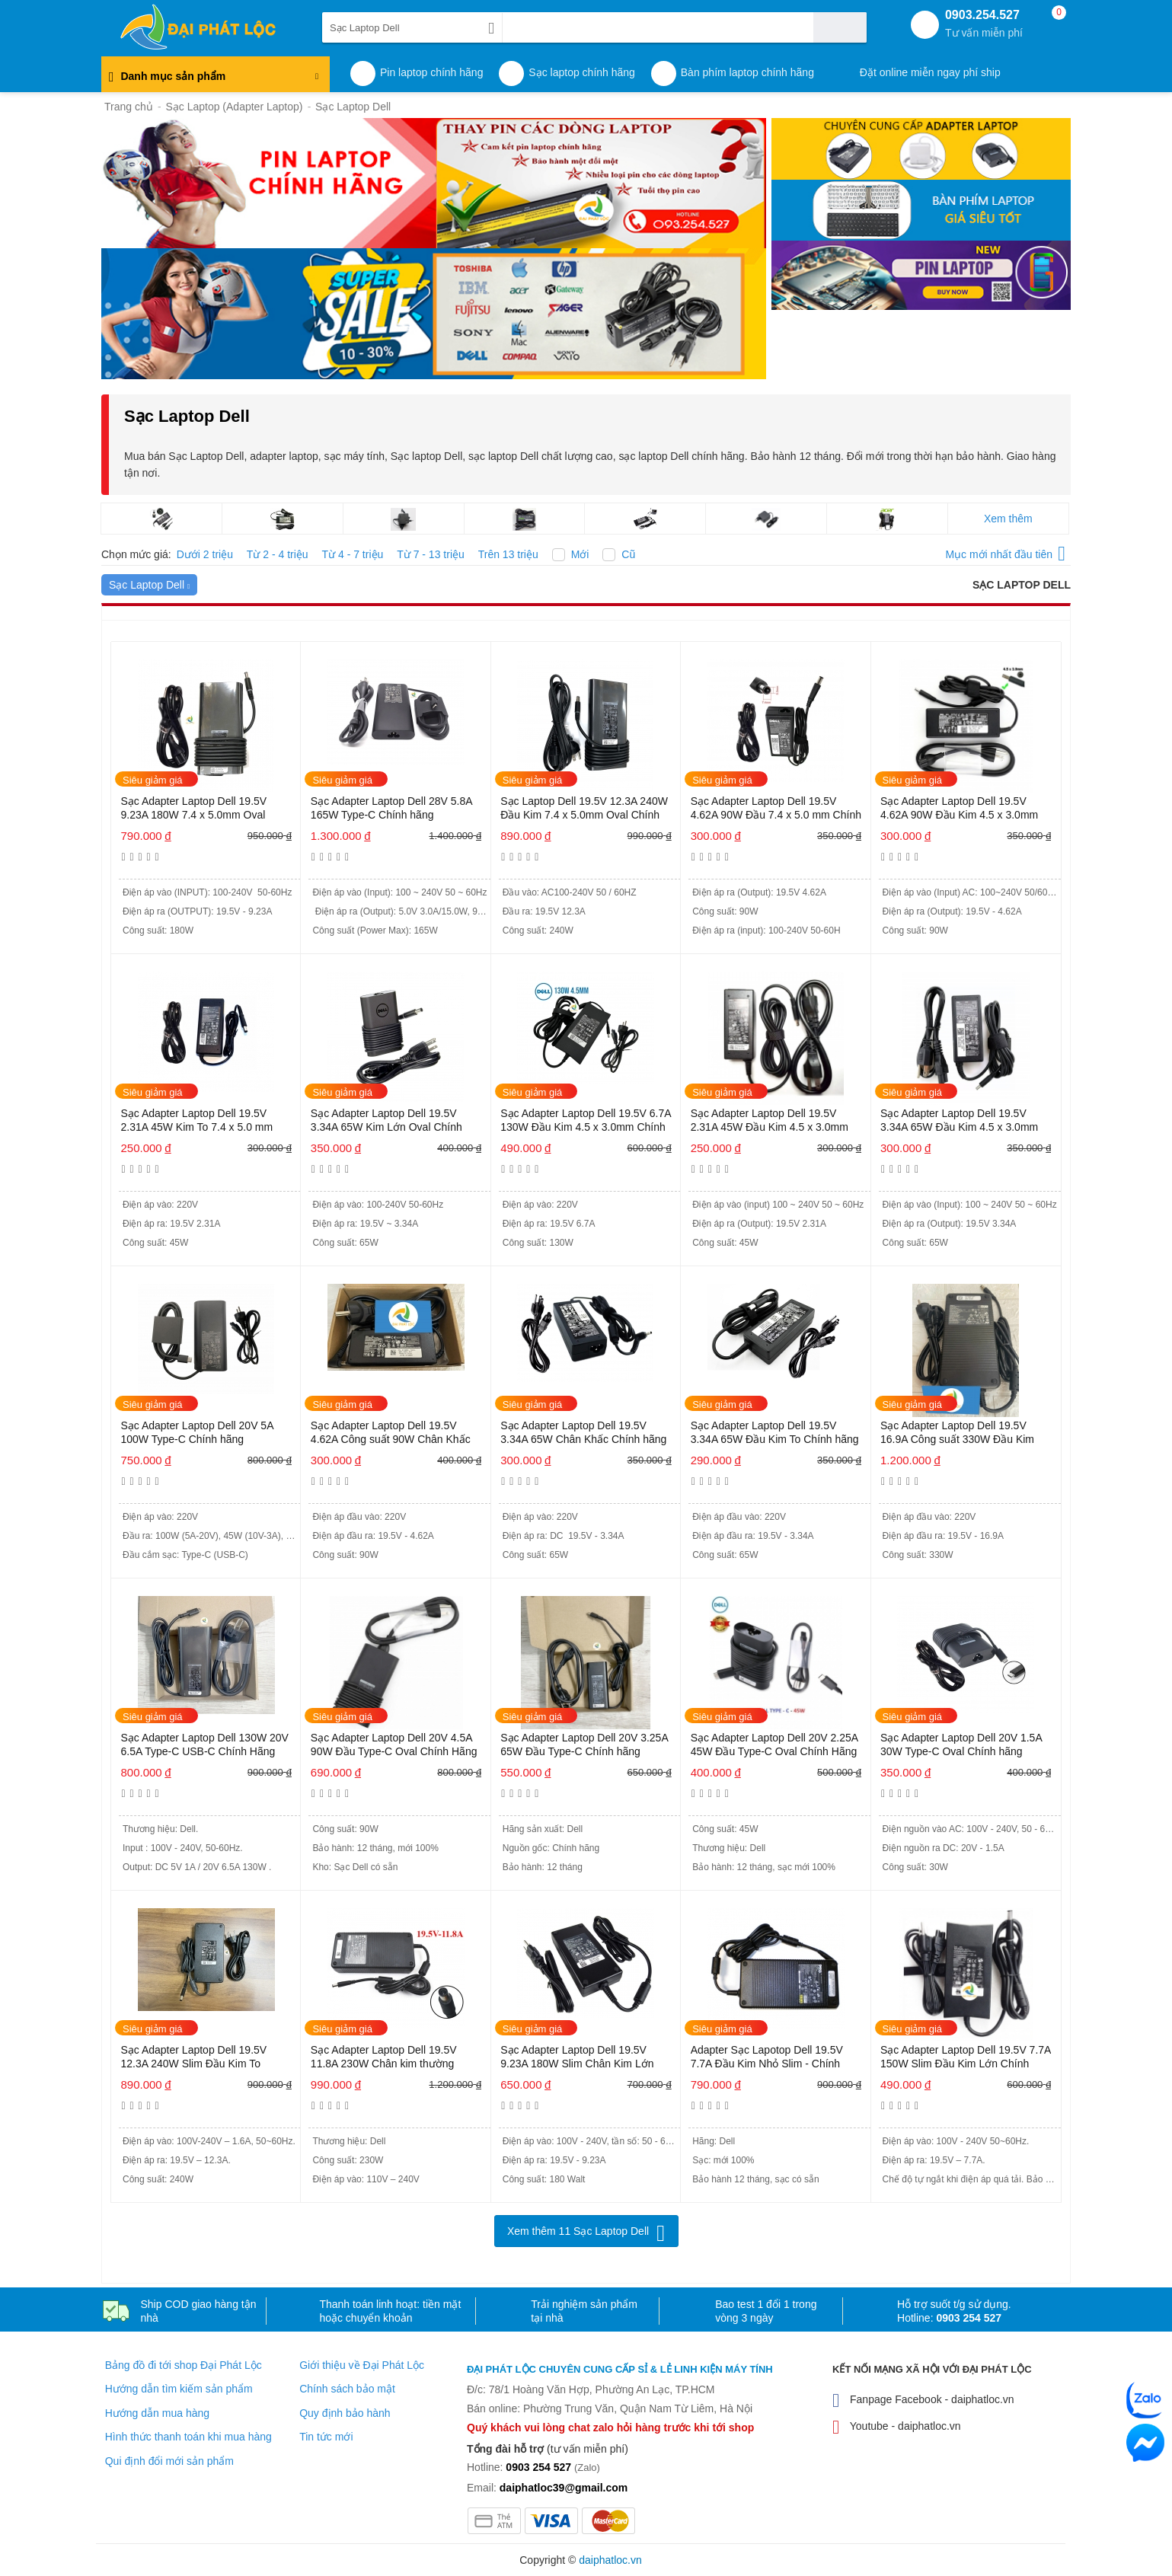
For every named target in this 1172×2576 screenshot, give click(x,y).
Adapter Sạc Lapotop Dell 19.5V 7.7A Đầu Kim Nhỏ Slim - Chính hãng (767, 2058)
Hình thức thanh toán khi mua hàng (188, 2437)
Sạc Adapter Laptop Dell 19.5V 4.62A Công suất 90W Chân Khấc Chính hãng (391, 1433)
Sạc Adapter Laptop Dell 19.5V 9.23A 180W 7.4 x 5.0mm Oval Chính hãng (193, 809)
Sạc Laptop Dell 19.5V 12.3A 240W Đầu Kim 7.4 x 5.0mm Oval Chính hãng (584, 809)
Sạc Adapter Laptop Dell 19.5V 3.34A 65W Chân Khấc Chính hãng (583, 1432)
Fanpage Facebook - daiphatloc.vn (923, 2400)
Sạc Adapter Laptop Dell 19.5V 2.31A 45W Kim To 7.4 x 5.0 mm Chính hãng (196, 1121)
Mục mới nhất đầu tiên (1005, 551)
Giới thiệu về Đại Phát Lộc (361, 2365)
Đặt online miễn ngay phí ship (930, 72)
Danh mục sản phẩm (213, 80)
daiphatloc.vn (610, 2560)
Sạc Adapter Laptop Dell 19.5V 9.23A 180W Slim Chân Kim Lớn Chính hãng (576, 2058)
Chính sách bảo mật (347, 2389)
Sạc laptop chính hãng (582, 72)
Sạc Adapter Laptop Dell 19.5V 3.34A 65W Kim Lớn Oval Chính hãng (386, 1121)
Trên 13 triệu (508, 554)
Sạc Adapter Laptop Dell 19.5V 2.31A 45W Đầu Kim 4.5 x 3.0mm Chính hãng (769, 1121)
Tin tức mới (326, 2437)
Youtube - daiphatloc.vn (896, 2427)
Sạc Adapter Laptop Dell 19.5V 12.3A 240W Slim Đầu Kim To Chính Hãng (193, 2058)
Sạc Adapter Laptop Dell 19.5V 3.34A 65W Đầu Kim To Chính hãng (775, 1432)
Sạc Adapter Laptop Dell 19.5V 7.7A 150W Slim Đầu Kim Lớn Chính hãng (965, 2058)
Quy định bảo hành (344, 2413)
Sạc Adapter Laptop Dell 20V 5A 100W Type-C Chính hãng (196, 1432)
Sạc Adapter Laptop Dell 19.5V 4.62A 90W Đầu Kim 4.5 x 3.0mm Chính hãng (959, 809)
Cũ (628, 554)
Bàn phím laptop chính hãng (747, 72)
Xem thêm (1008, 518)
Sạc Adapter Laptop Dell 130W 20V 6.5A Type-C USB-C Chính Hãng (204, 1744)
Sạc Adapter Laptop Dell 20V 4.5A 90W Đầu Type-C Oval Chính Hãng (394, 1744)
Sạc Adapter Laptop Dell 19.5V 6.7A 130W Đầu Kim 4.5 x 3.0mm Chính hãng (585, 1121)
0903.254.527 (984, 24)
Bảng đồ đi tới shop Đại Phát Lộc (183, 2365)
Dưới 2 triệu (205, 554)
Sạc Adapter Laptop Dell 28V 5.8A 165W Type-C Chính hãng (391, 808)
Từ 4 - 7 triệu (353, 554)
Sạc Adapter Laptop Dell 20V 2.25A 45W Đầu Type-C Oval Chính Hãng (774, 1744)
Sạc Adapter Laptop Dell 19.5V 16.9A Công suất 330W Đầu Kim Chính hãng (957, 1433)
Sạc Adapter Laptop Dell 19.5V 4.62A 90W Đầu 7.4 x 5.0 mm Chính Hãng (776, 809)
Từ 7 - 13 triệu (431, 554)
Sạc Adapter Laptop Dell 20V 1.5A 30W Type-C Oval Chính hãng (961, 1744)
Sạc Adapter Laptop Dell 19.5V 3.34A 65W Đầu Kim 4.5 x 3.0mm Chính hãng (959, 1121)
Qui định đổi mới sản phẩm (169, 2461)
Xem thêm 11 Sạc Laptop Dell (578, 2231)
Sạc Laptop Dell (149, 585)
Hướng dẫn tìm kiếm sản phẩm (179, 2389)
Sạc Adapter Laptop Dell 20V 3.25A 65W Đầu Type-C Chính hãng (584, 1744)
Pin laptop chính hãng (431, 72)
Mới (580, 554)
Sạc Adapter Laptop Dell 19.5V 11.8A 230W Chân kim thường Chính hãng (384, 2058)
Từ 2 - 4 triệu (277, 554)
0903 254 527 (968, 2318)
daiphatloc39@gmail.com (564, 2488)
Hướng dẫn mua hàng (157, 2413)
